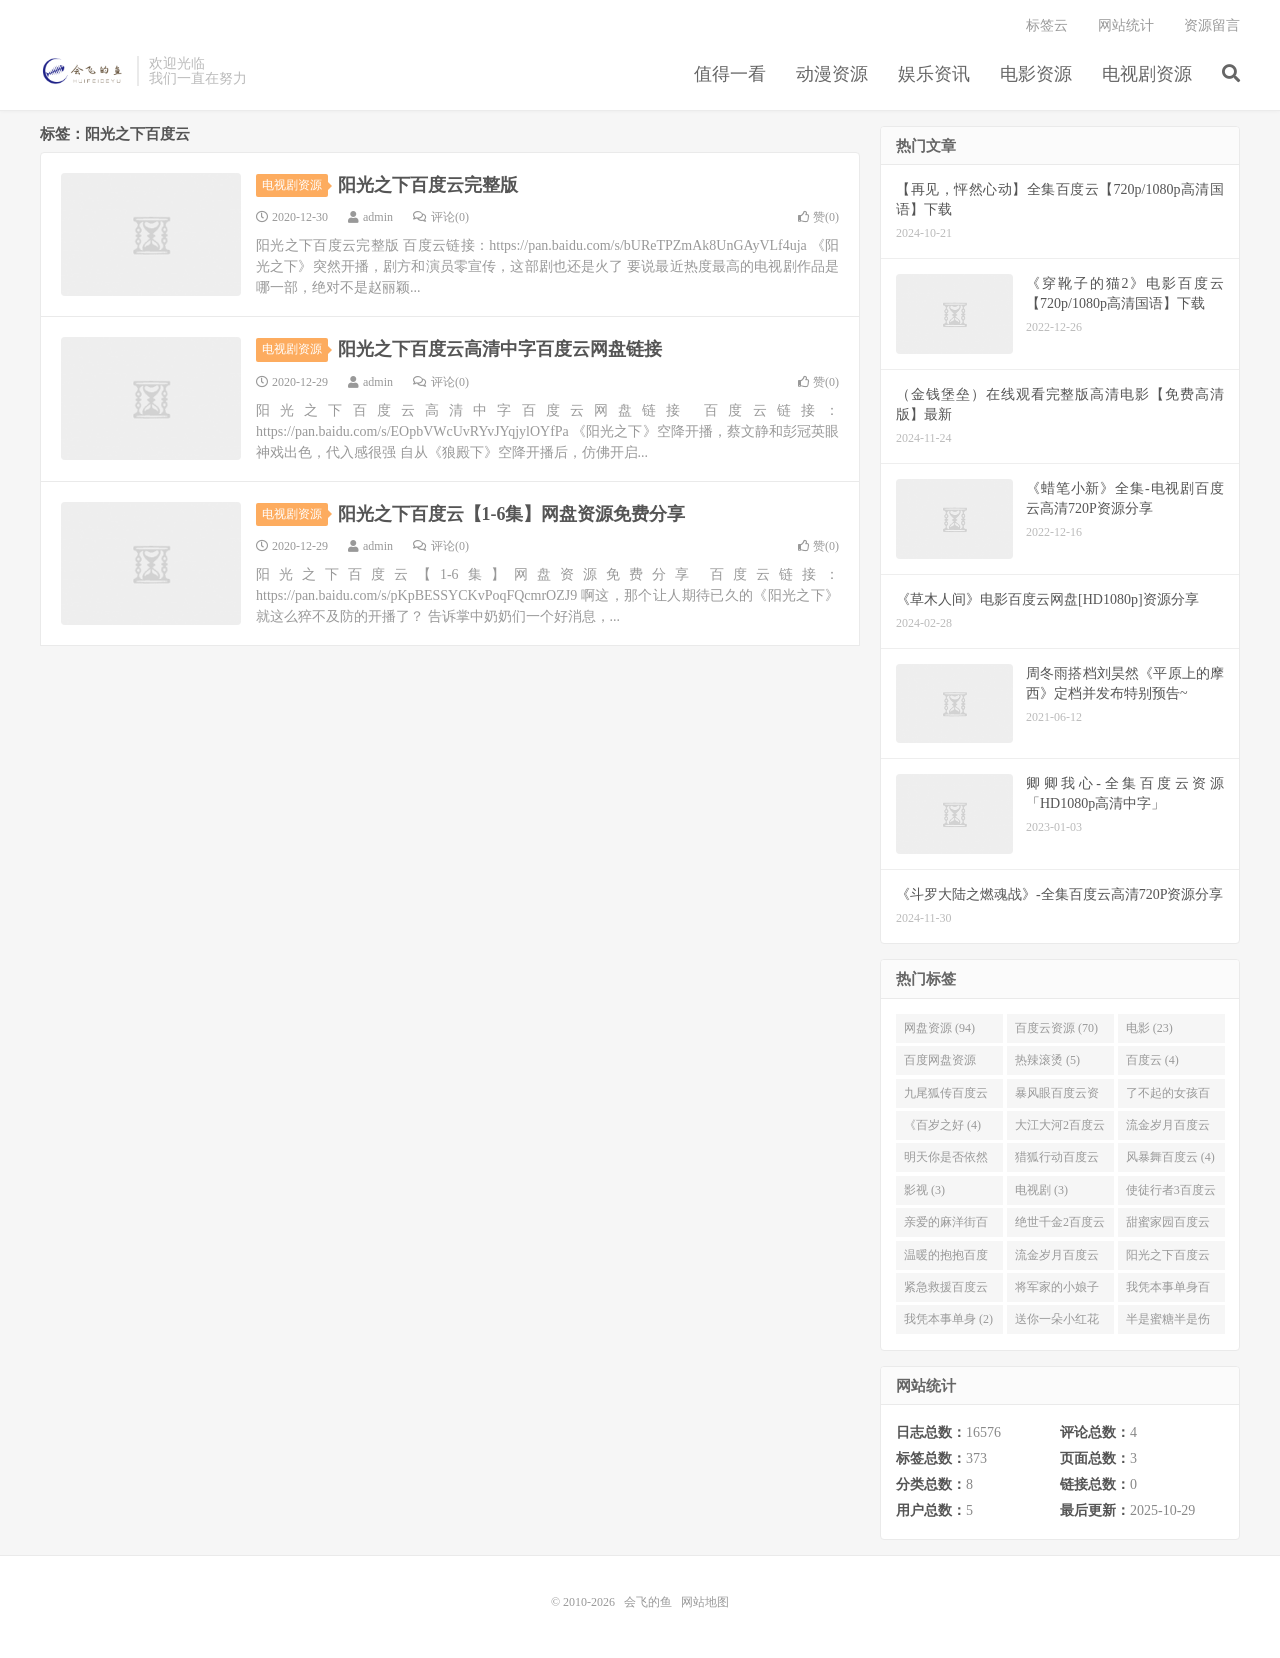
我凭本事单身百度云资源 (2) (1168, 1291)
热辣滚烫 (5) (1047, 1060)
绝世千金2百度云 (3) (1060, 1226)
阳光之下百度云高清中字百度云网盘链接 (500, 349)
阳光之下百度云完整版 (428, 185)
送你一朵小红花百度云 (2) (1057, 1324)
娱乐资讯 (934, 74)
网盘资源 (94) (939, 1028)
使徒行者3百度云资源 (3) (1171, 1194)
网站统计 (1126, 25)
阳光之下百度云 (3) (1168, 1259)
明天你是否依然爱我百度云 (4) (946, 1161)
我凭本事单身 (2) (948, 1320)
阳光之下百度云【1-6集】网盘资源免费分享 (512, 514)
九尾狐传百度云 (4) (946, 1097)
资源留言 (1212, 25)
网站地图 (705, 1602)
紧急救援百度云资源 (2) (946, 1291)
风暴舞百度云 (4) (1170, 1157)
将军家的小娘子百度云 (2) (1057, 1291)
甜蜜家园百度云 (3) (1168, 1226)
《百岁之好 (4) (942, 1125)
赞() (818, 217)
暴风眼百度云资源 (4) (1057, 1097)
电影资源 (1036, 74)
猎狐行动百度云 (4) (1057, 1161)
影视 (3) (924, 1190)
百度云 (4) (1152, 1060)
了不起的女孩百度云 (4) (1168, 1097)
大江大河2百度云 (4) (1060, 1129)
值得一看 (730, 74)
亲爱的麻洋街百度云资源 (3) (946, 1226)
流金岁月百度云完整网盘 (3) (1057, 1259)
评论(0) (441, 217)
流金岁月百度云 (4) (1168, 1129)
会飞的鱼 (83, 71)
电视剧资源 (1147, 74)
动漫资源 (832, 74)
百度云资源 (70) (1056, 1028)
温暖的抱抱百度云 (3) (946, 1259)
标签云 (1047, 25)
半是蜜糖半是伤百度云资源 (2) (1168, 1324)
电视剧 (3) (1041, 1190)
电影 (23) (1149, 1028)
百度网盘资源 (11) (940, 1064)
